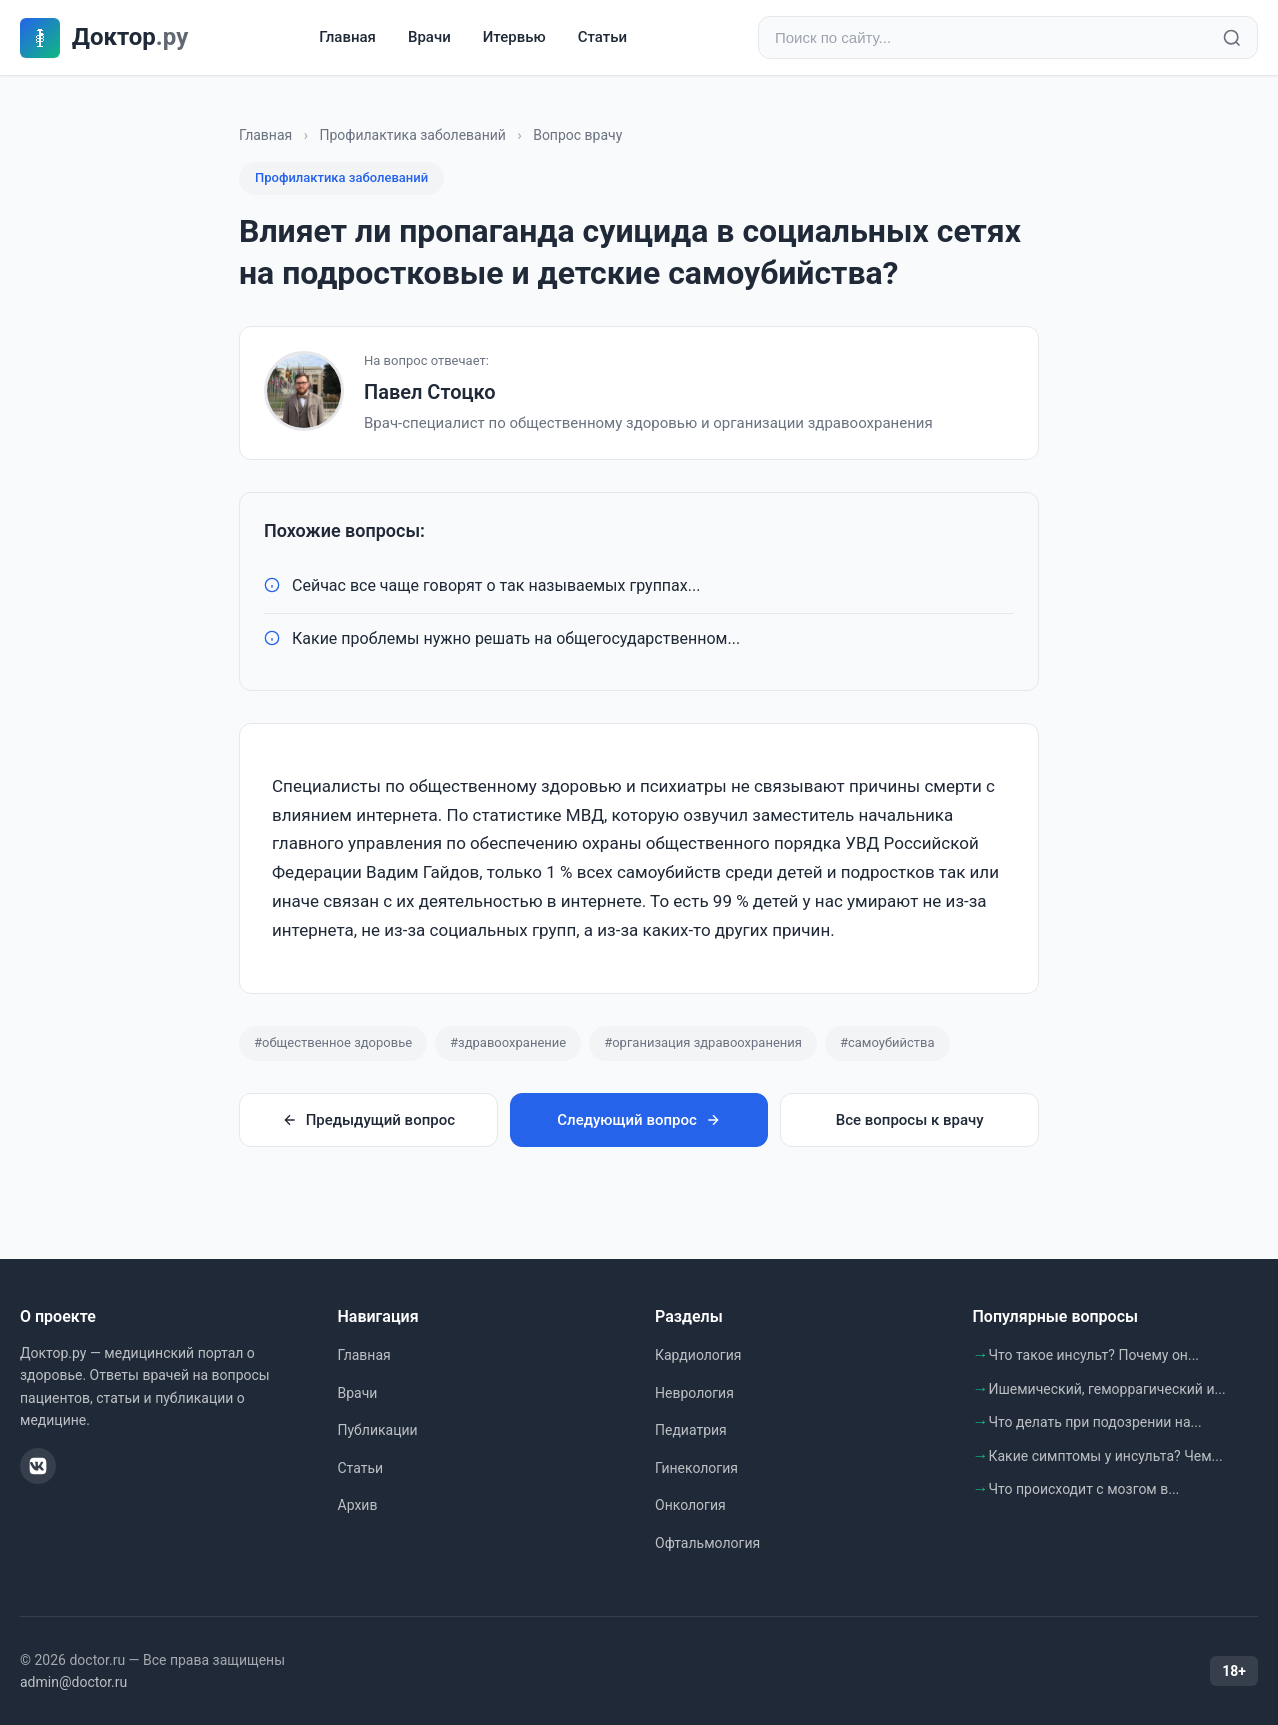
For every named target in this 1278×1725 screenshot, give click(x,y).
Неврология (694, 1393)
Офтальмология (707, 1543)
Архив (358, 1505)
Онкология (690, 1505)
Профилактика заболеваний (412, 135)
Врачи (429, 37)
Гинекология (696, 1468)
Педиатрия (691, 1430)
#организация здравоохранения (703, 1042)
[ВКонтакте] (38, 1466)
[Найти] (1232, 38)
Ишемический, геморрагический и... (1107, 1389)
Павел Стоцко (430, 392)
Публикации (378, 1430)
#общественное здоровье (333, 1042)
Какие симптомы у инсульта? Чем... (1106, 1456)
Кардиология (698, 1355)
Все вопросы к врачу (910, 1120)
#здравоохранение (508, 1042)
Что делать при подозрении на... (1095, 1422)
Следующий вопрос (638, 1120)
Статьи (602, 37)
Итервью (514, 37)
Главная (347, 37)
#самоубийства (887, 1042)
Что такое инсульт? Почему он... (1094, 1355)
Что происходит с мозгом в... (1084, 1489)
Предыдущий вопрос (368, 1120)
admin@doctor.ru (73, 1682)
